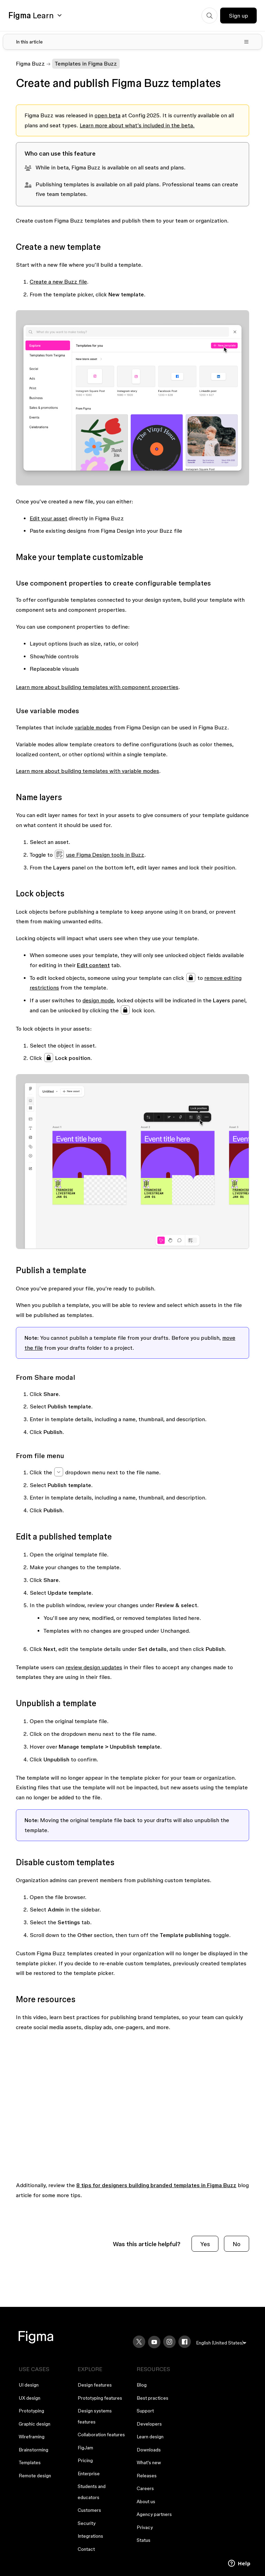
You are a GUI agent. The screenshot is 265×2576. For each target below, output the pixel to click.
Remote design (35, 2475)
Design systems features (95, 2416)
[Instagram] (169, 2342)
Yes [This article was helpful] (205, 2244)
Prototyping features (100, 2398)
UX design (29, 2398)
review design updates (94, 1667)
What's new (149, 2462)
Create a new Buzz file (58, 281)
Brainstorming (33, 2449)
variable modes (93, 727)
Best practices (152, 2398)
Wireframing (32, 2436)
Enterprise (89, 2473)
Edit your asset (48, 518)
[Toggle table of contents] (132, 41)
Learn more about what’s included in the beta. (137, 125)
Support (145, 2410)
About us (146, 2501)
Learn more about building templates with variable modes (87, 771)
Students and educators (92, 2492)
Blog (142, 2385)
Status (143, 2540)
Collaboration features (101, 2434)
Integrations (90, 2536)
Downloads (149, 2449)
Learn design (150, 2436)
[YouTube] (154, 2342)
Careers (145, 2488)
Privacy (145, 2527)
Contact (86, 2549)
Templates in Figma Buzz (86, 63)
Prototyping (31, 2410)
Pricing (85, 2460)
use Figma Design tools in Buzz (105, 855)
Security (87, 2523)
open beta (107, 115)
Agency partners (154, 2514)
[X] (139, 2342)
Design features (95, 2385)
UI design (29, 2385)
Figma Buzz (30, 63)
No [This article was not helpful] (237, 2244)
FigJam (85, 2447)
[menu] (221, 2343)
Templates (30, 2462)
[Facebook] (184, 2342)
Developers (149, 2424)
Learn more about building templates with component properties (97, 687)
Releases (147, 2475)
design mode (98, 1000)
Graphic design (34, 2424)
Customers (89, 2510)
